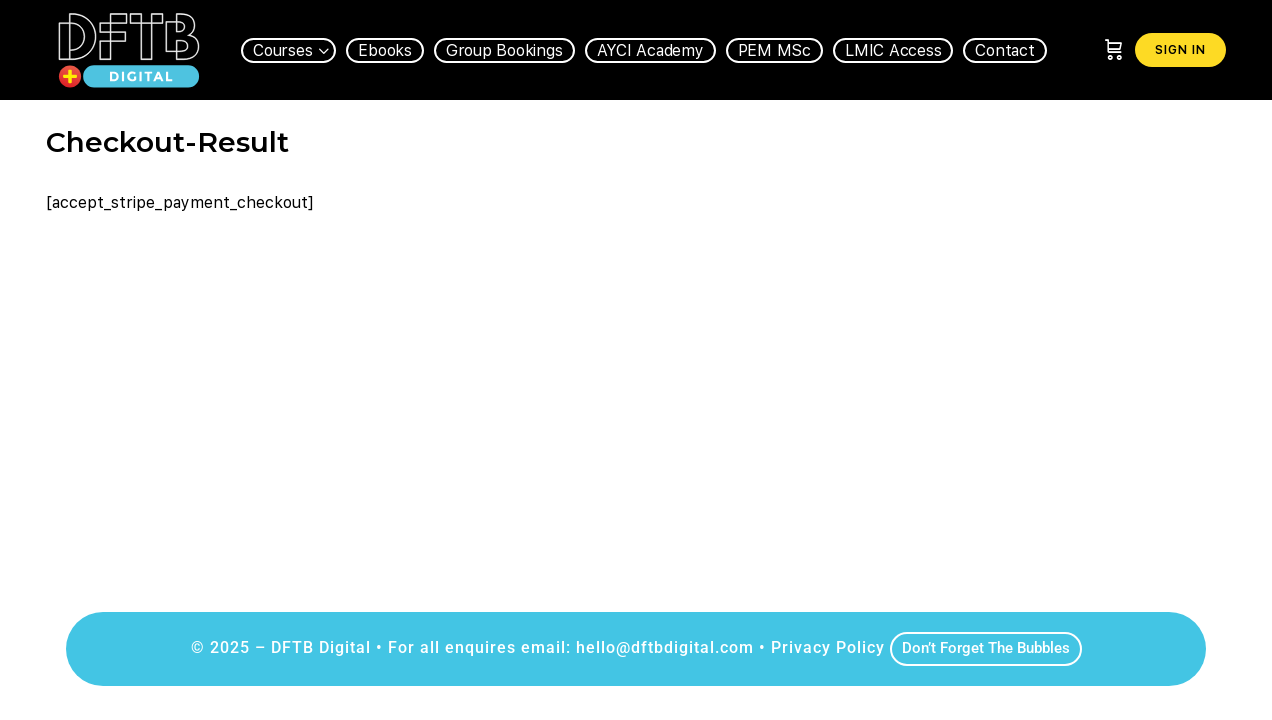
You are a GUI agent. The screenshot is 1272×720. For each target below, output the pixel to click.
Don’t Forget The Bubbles (986, 648)
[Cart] (1114, 50)
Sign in (1180, 50)
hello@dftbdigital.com (665, 647)
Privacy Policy (828, 647)
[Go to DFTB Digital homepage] (128, 47)
